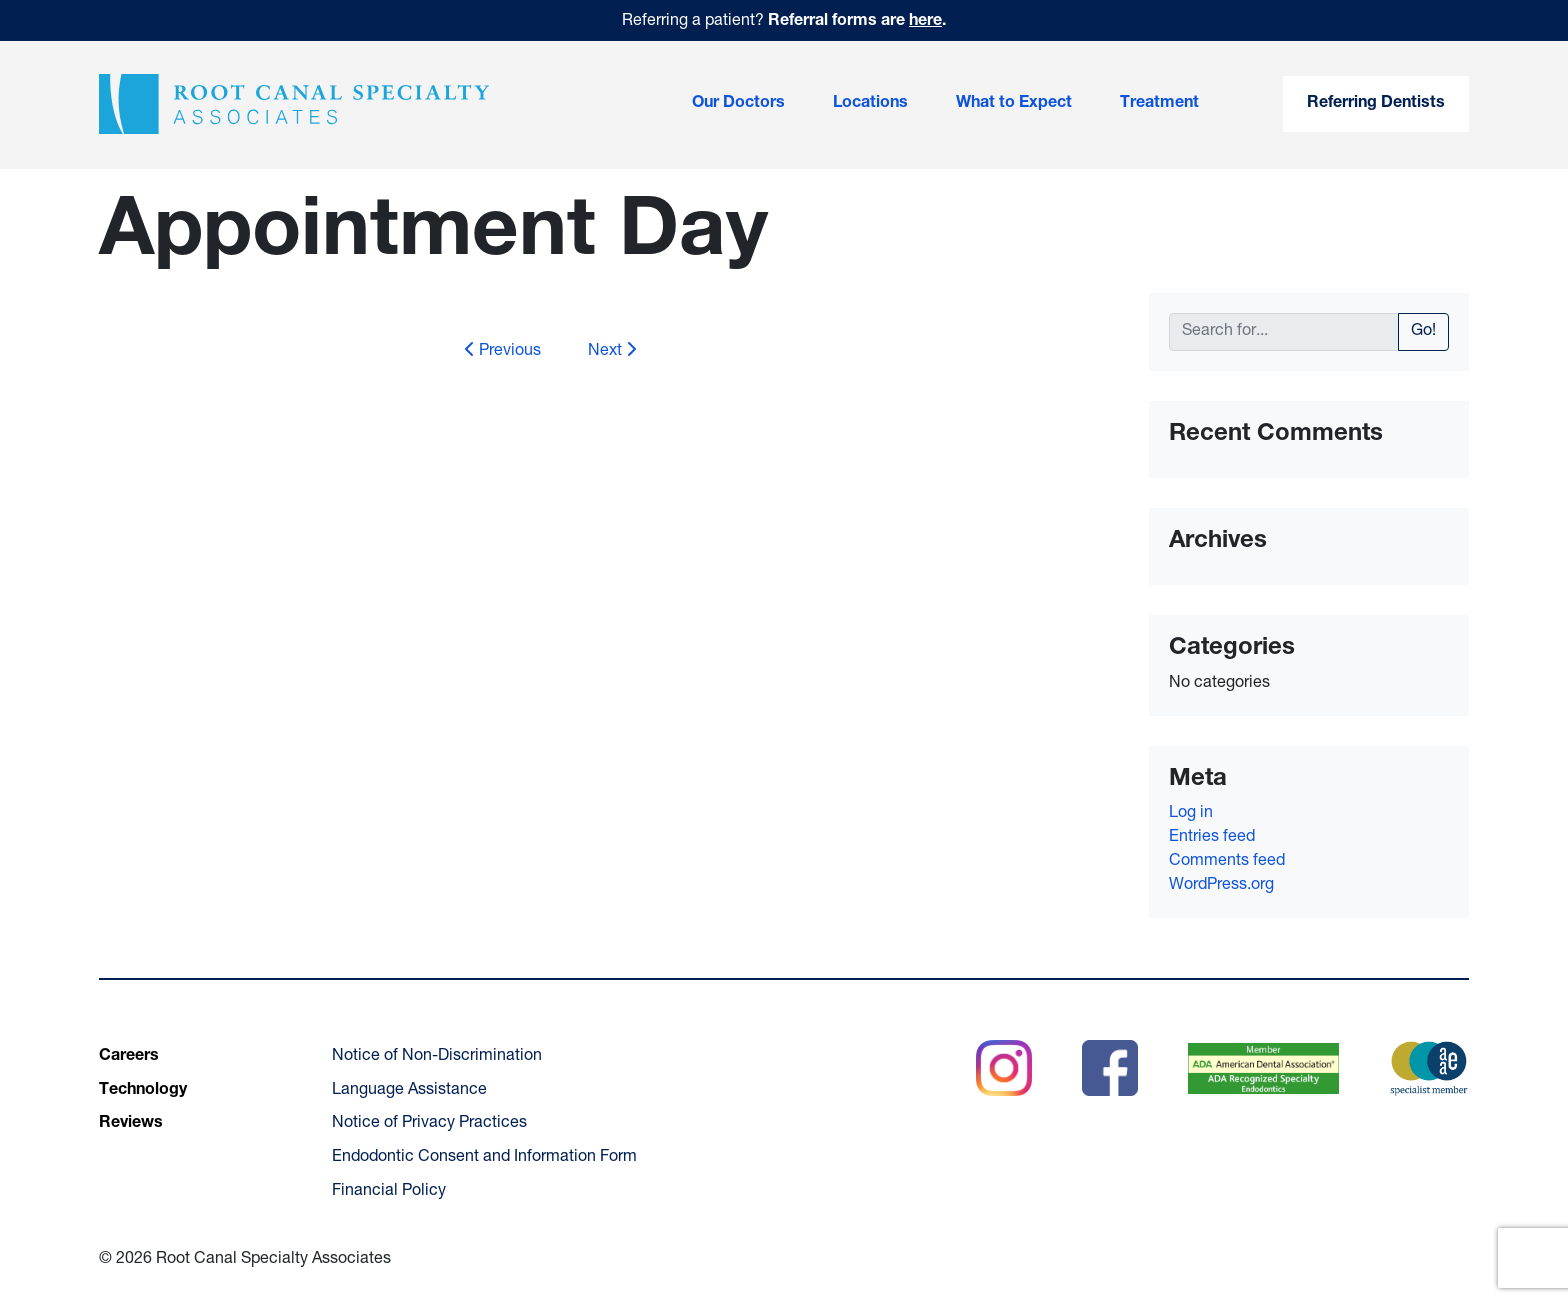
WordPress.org (1221, 886)
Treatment (1159, 104)
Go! (1423, 332)
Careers (129, 1057)
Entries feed (1212, 838)
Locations (870, 104)
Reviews (131, 1124)
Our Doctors (738, 104)
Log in (1191, 814)
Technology (143, 1091)
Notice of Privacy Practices (429, 1124)
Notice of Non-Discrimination (437, 1057)
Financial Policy (389, 1192)
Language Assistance (409, 1091)
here (925, 22)
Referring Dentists (1376, 104)
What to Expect (1014, 104)
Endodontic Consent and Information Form (484, 1158)
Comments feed (1227, 862)
